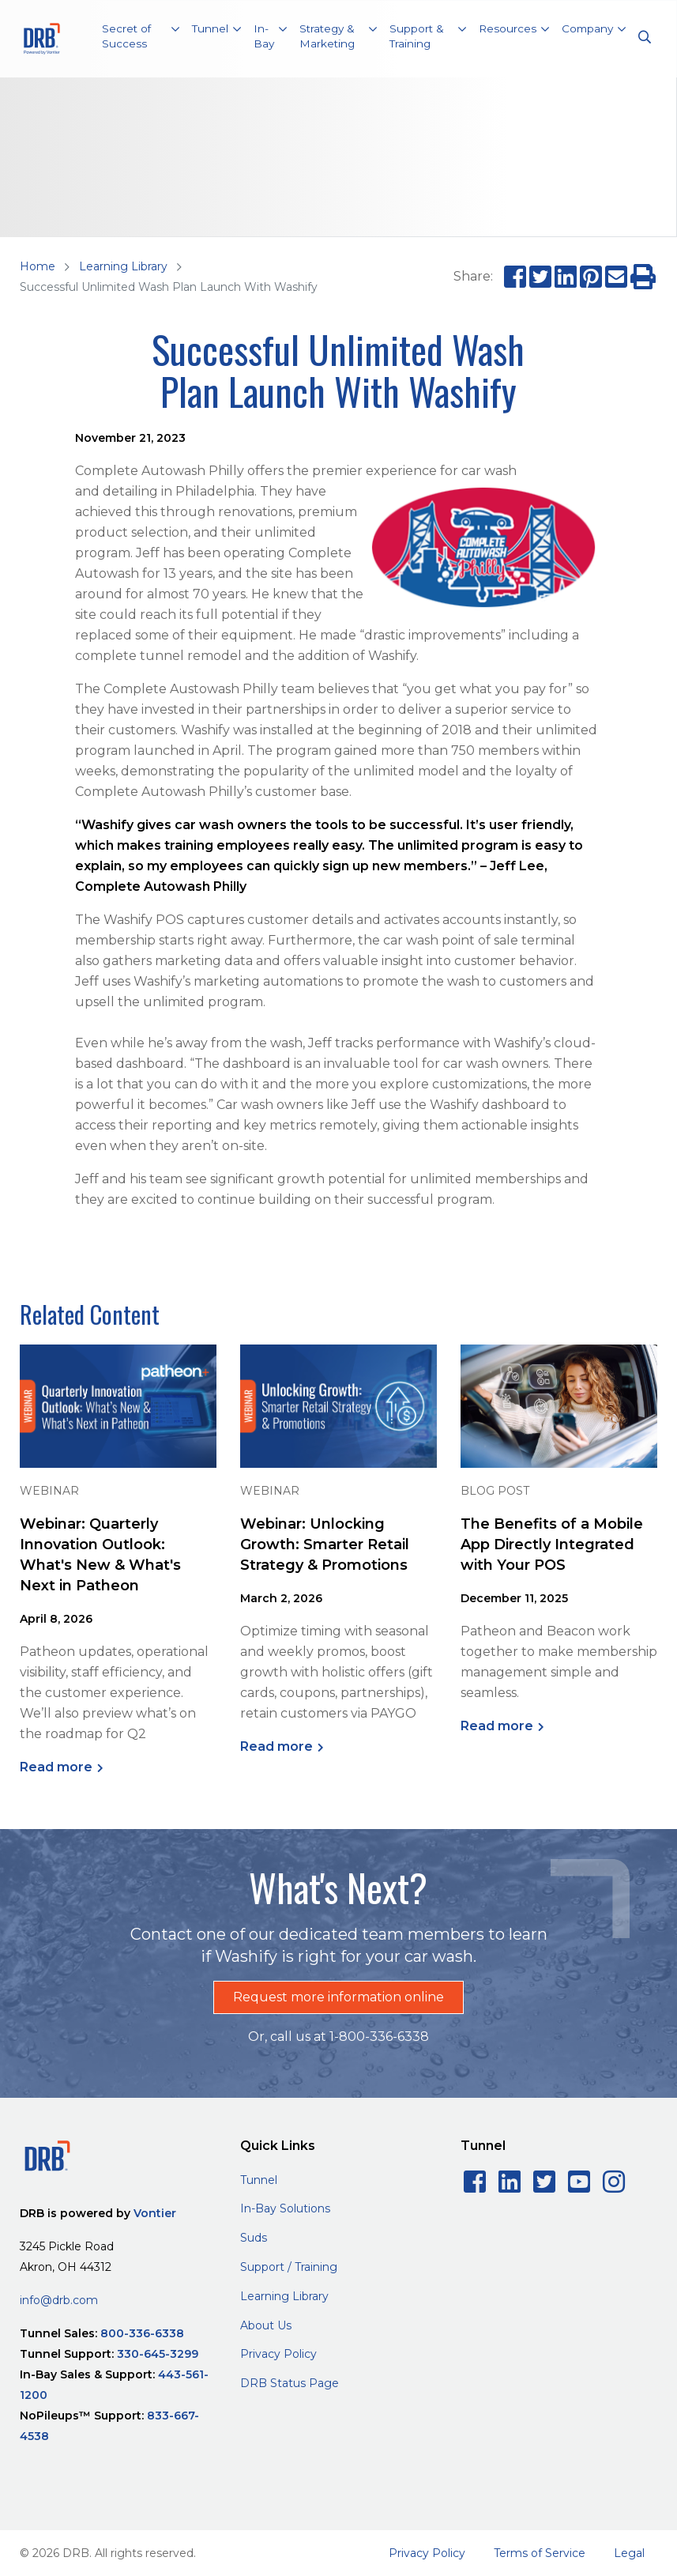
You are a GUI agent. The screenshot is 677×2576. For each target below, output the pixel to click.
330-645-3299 (157, 2354)
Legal (629, 2553)
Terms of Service (539, 2553)
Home (37, 266)
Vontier (155, 2213)
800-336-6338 (142, 2333)
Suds (253, 2238)
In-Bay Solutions (285, 2208)
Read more (56, 1767)
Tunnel (258, 2180)
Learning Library (123, 266)
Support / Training (288, 2267)
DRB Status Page (289, 2383)
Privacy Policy (278, 2354)
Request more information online (338, 1997)
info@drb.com (59, 2300)
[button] (141, 38)
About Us (265, 2325)
